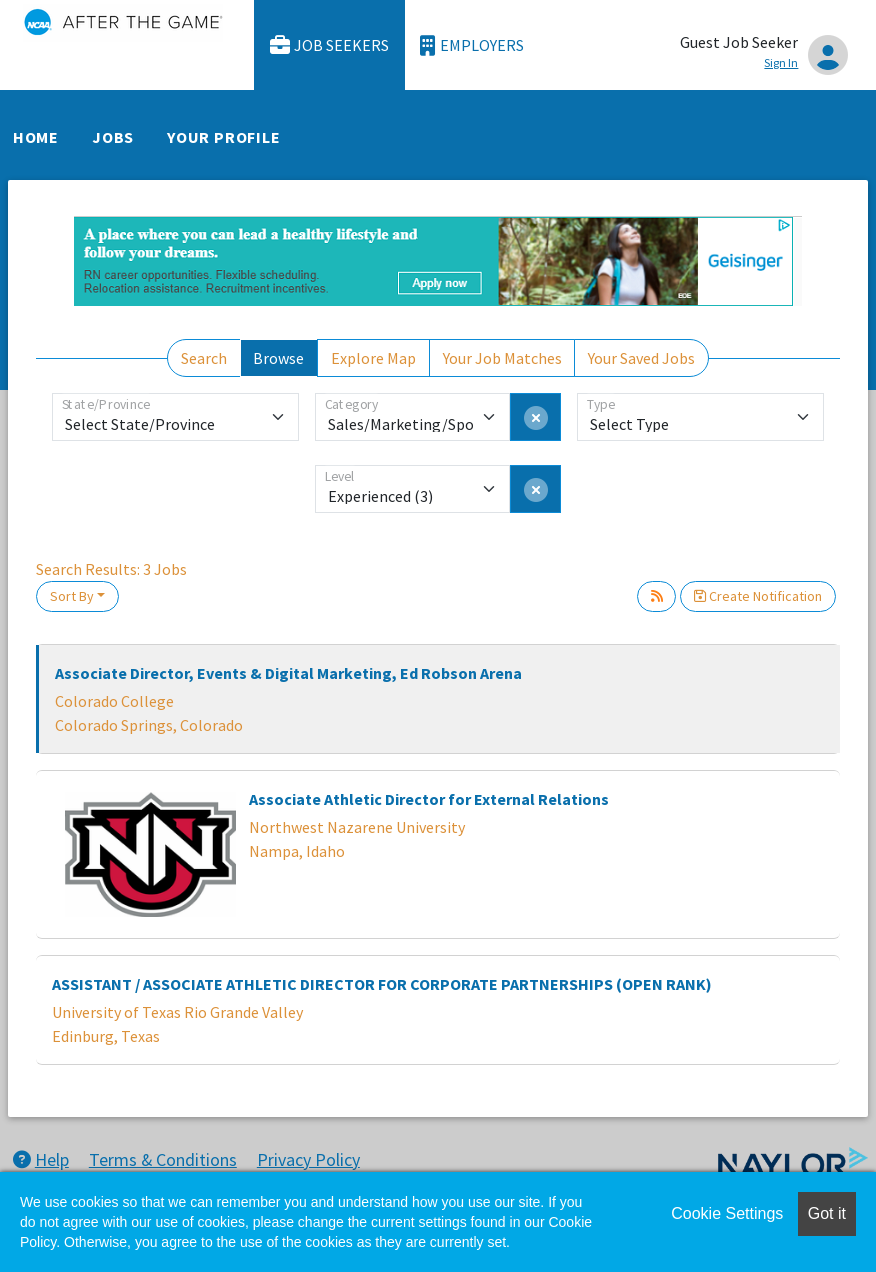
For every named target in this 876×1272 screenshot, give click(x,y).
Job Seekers (330, 45)
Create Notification (758, 596)
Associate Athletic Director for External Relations (429, 799)
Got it (827, 1213)
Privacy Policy (308, 1159)
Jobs (113, 137)
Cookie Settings (727, 1213)
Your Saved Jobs (641, 358)
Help (41, 1159)
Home (36, 137)
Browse (278, 358)
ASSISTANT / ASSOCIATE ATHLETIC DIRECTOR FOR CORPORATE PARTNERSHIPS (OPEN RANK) (382, 984)
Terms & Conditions (163, 1159)
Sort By (72, 596)
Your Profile (224, 137)
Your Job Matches (502, 358)
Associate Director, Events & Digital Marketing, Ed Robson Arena (288, 673)
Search (204, 358)
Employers (472, 45)
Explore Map (373, 358)
